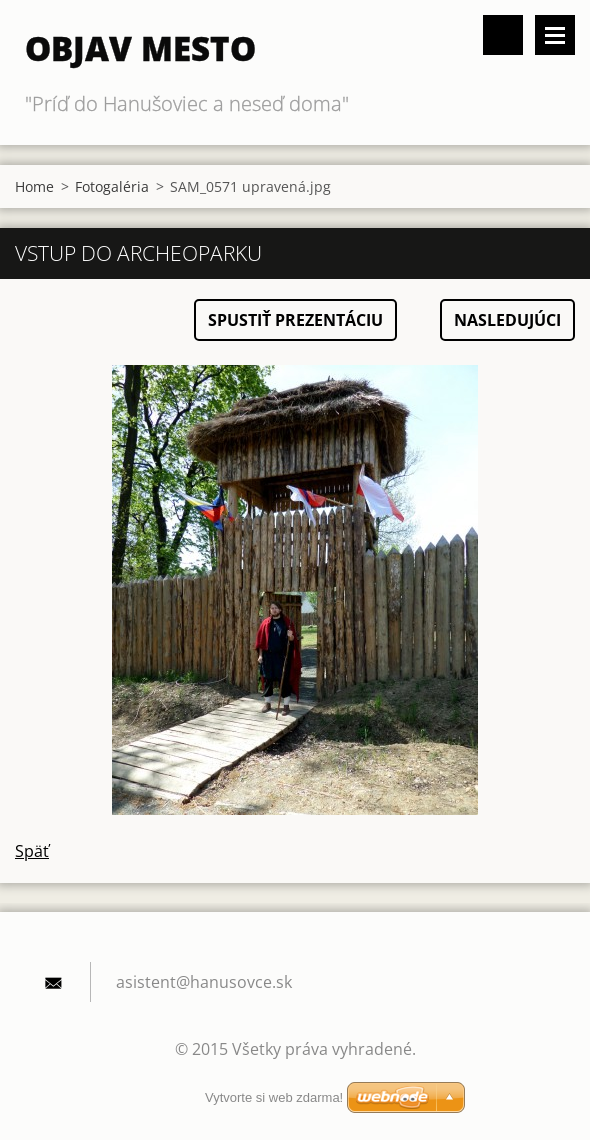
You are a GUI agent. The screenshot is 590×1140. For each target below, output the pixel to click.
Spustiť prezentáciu (295, 320)
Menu (555, 35)
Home (34, 186)
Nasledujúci (507, 320)
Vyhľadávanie (503, 35)
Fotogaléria (112, 186)
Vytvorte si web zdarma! (274, 1097)
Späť (32, 851)
